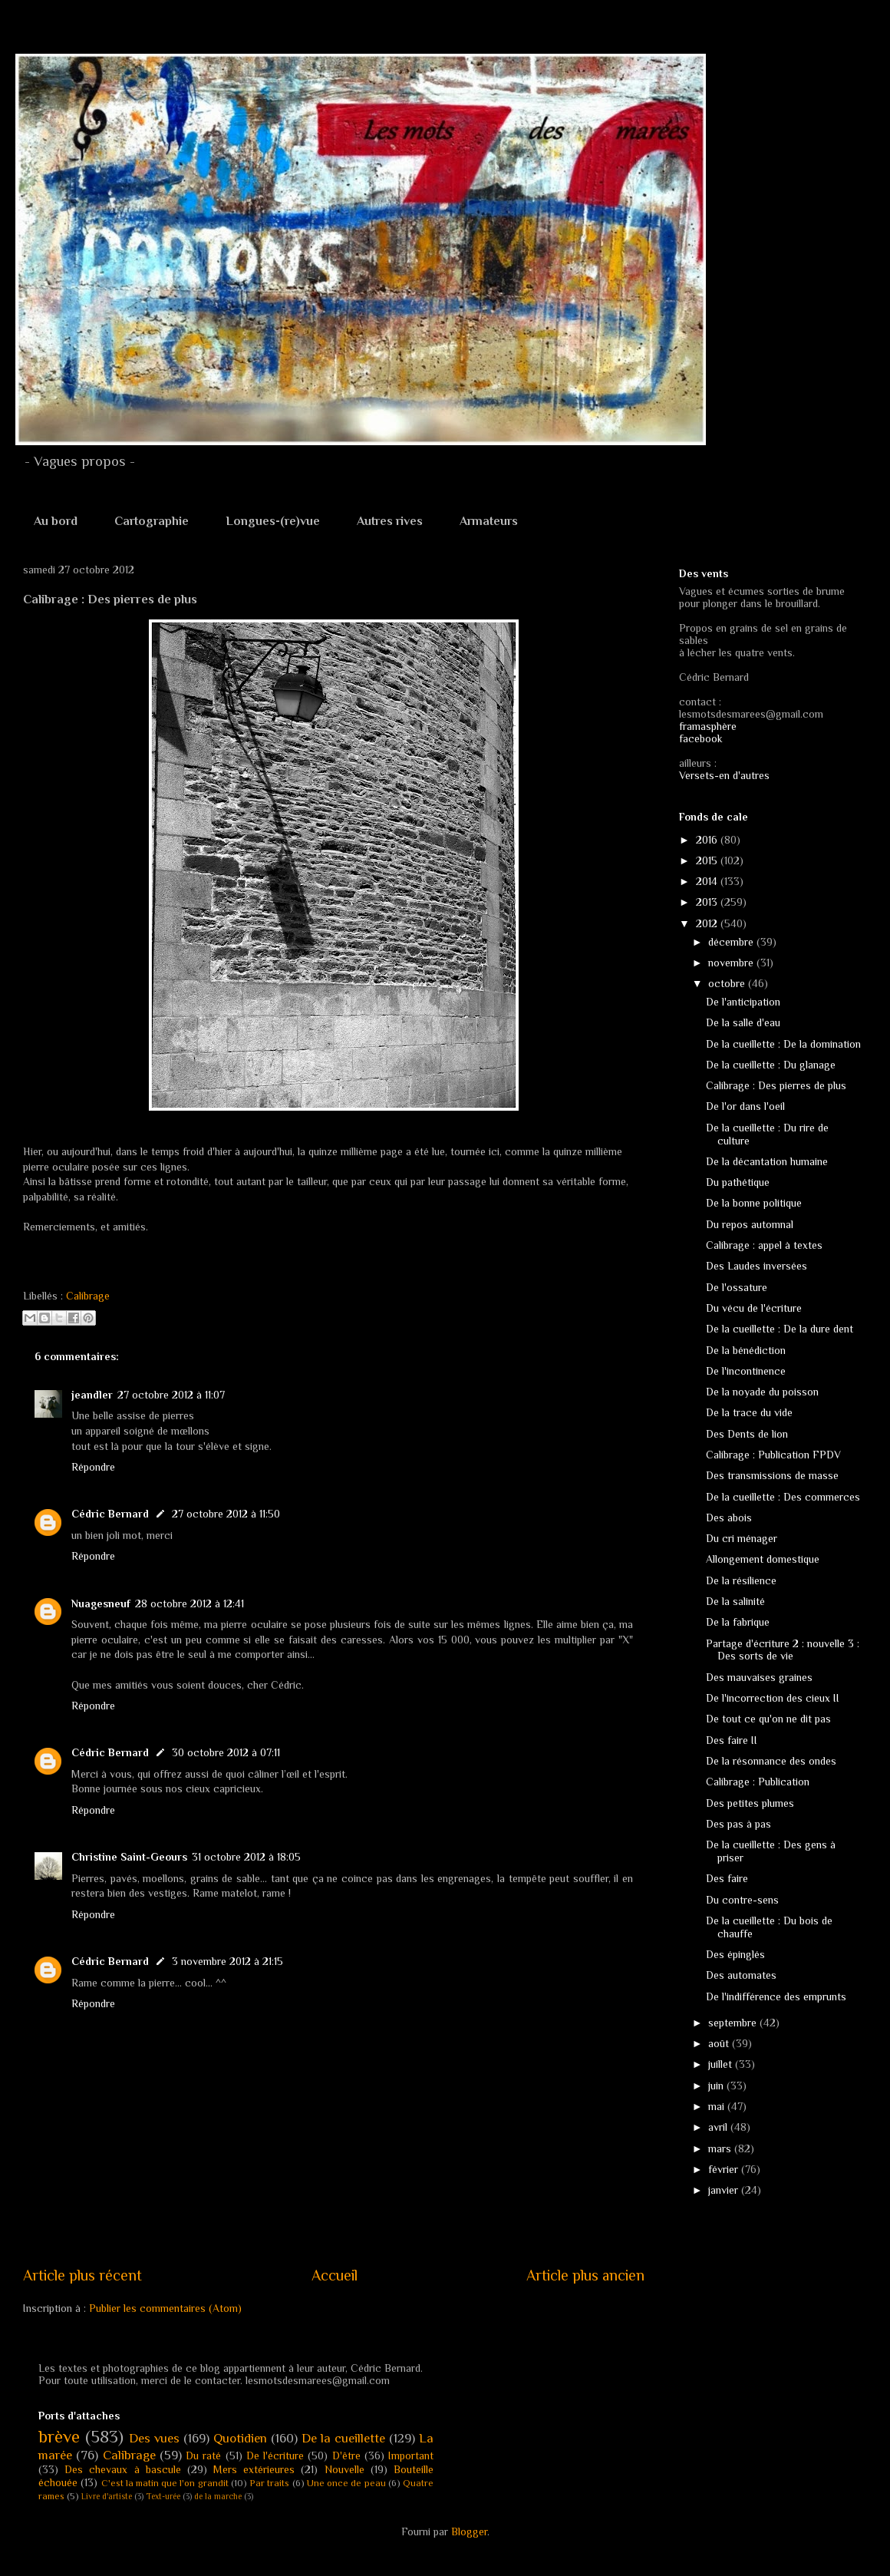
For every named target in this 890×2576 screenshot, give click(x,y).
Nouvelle (344, 2469)
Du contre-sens (742, 1900)
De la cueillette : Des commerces (783, 1497)
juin (717, 2085)
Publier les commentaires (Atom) (165, 2308)
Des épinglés (735, 1954)
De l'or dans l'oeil (745, 1106)
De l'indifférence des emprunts (776, 1996)
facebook (701, 738)
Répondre (93, 1467)
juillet (721, 2064)
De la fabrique (738, 1622)
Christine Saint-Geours (129, 1857)
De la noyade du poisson (762, 1391)
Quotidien (240, 2438)
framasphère (708, 726)
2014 (708, 881)
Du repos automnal (749, 1224)
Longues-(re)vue (273, 521)
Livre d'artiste (106, 2496)
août (720, 2043)
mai (717, 2106)
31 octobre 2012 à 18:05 (246, 1857)
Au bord (55, 521)
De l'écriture (275, 2455)
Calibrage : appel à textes (764, 1245)
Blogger (469, 2531)
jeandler (92, 1395)
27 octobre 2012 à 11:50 (226, 1514)
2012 (708, 923)
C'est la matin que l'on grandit (165, 2483)
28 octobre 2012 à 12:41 (189, 1603)
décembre (732, 942)
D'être (346, 2455)
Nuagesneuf (100, 1603)
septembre (734, 2022)
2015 (708, 860)
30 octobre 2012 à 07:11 (226, 1752)
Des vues (154, 2438)
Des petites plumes (750, 1803)
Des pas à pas (738, 1824)
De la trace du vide (749, 1412)
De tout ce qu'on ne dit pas (768, 1718)
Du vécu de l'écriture (754, 1308)
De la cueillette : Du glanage (771, 1064)
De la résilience (741, 1580)
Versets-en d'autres (724, 775)
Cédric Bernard (110, 1514)
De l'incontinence (746, 1371)
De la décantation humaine (767, 1161)
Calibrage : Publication (757, 1781)
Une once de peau (346, 2483)
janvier (724, 2190)
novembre (732, 962)
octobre (728, 983)
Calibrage (88, 1296)
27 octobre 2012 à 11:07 (171, 1395)
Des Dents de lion (747, 1434)
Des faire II (731, 1740)
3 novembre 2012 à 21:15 (227, 1961)
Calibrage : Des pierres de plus (776, 1085)
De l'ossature (736, 1287)
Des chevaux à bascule (122, 2469)
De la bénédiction (746, 1350)
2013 (708, 902)
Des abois (729, 1517)
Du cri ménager (741, 1538)
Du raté (203, 2455)
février (724, 2169)
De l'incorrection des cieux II (772, 1698)
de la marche (218, 2496)
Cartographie (151, 521)
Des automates (741, 1975)
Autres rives (390, 521)
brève (59, 2436)
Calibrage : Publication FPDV (773, 1454)
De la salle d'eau (743, 1022)
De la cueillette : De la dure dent (779, 1329)
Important (410, 2455)
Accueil (335, 2275)
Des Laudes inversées (756, 1266)
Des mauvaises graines (759, 1677)
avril (719, 2127)
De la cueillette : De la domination (783, 1044)
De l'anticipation (743, 1002)
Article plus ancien (585, 2275)
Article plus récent (82, 2275)
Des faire (727, 1878)
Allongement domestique (762, 1559)
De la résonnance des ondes (771, 1761)
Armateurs (489, 521)
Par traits (269, 2483)
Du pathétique (738, 1182)
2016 (708, 840)
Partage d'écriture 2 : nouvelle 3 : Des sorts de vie (782, 1650)
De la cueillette (343, 2438)
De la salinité (735, 1601)
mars (721, 2148)
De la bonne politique (754, 1203)
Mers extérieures (254, 2469)
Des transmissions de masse (772, 1475)
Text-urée (163, 2496)
